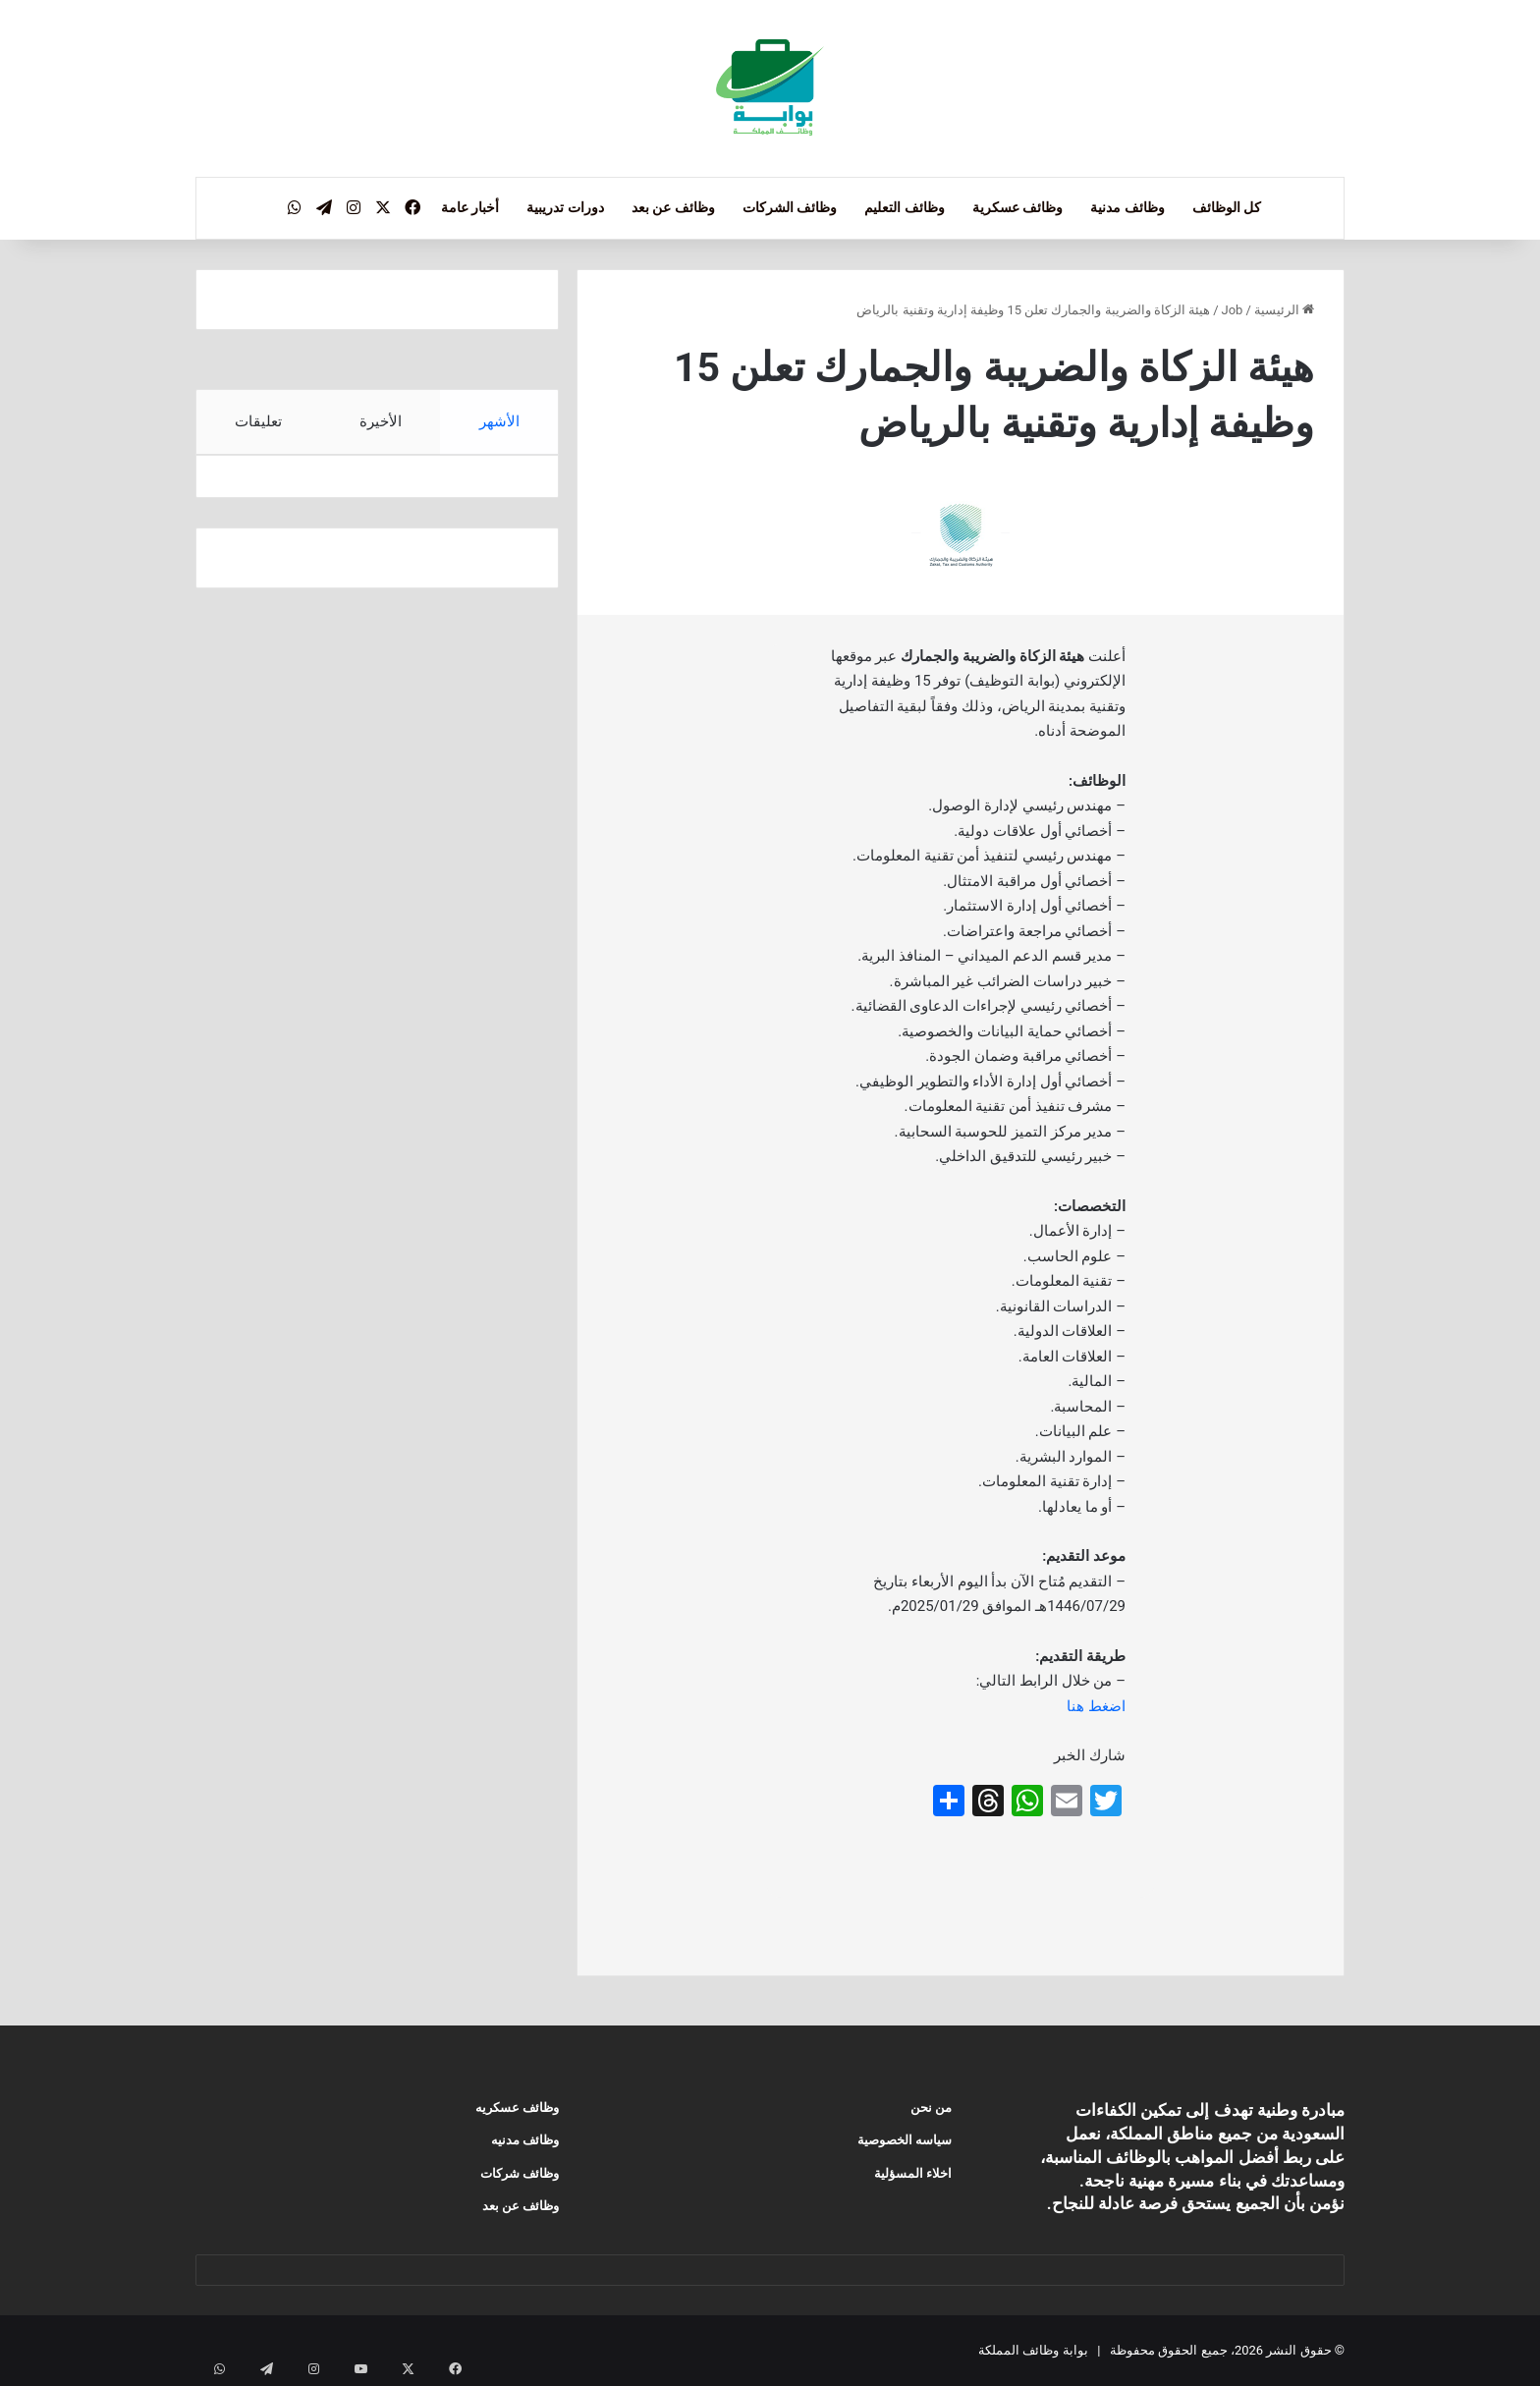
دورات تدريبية (564, 207)
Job (1232, 310)
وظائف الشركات (789, 207)
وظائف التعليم (904, 207)
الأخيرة (380, 421)
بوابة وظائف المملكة (1032, 2350)
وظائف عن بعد (673, 207)
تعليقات (258, 421)
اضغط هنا (1096, 1706)
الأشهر (499, 421)
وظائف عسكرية (1017, 207)
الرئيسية (1284, 310)
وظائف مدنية (1127, 207)
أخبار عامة (470, 207)
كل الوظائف (1226, 207)
